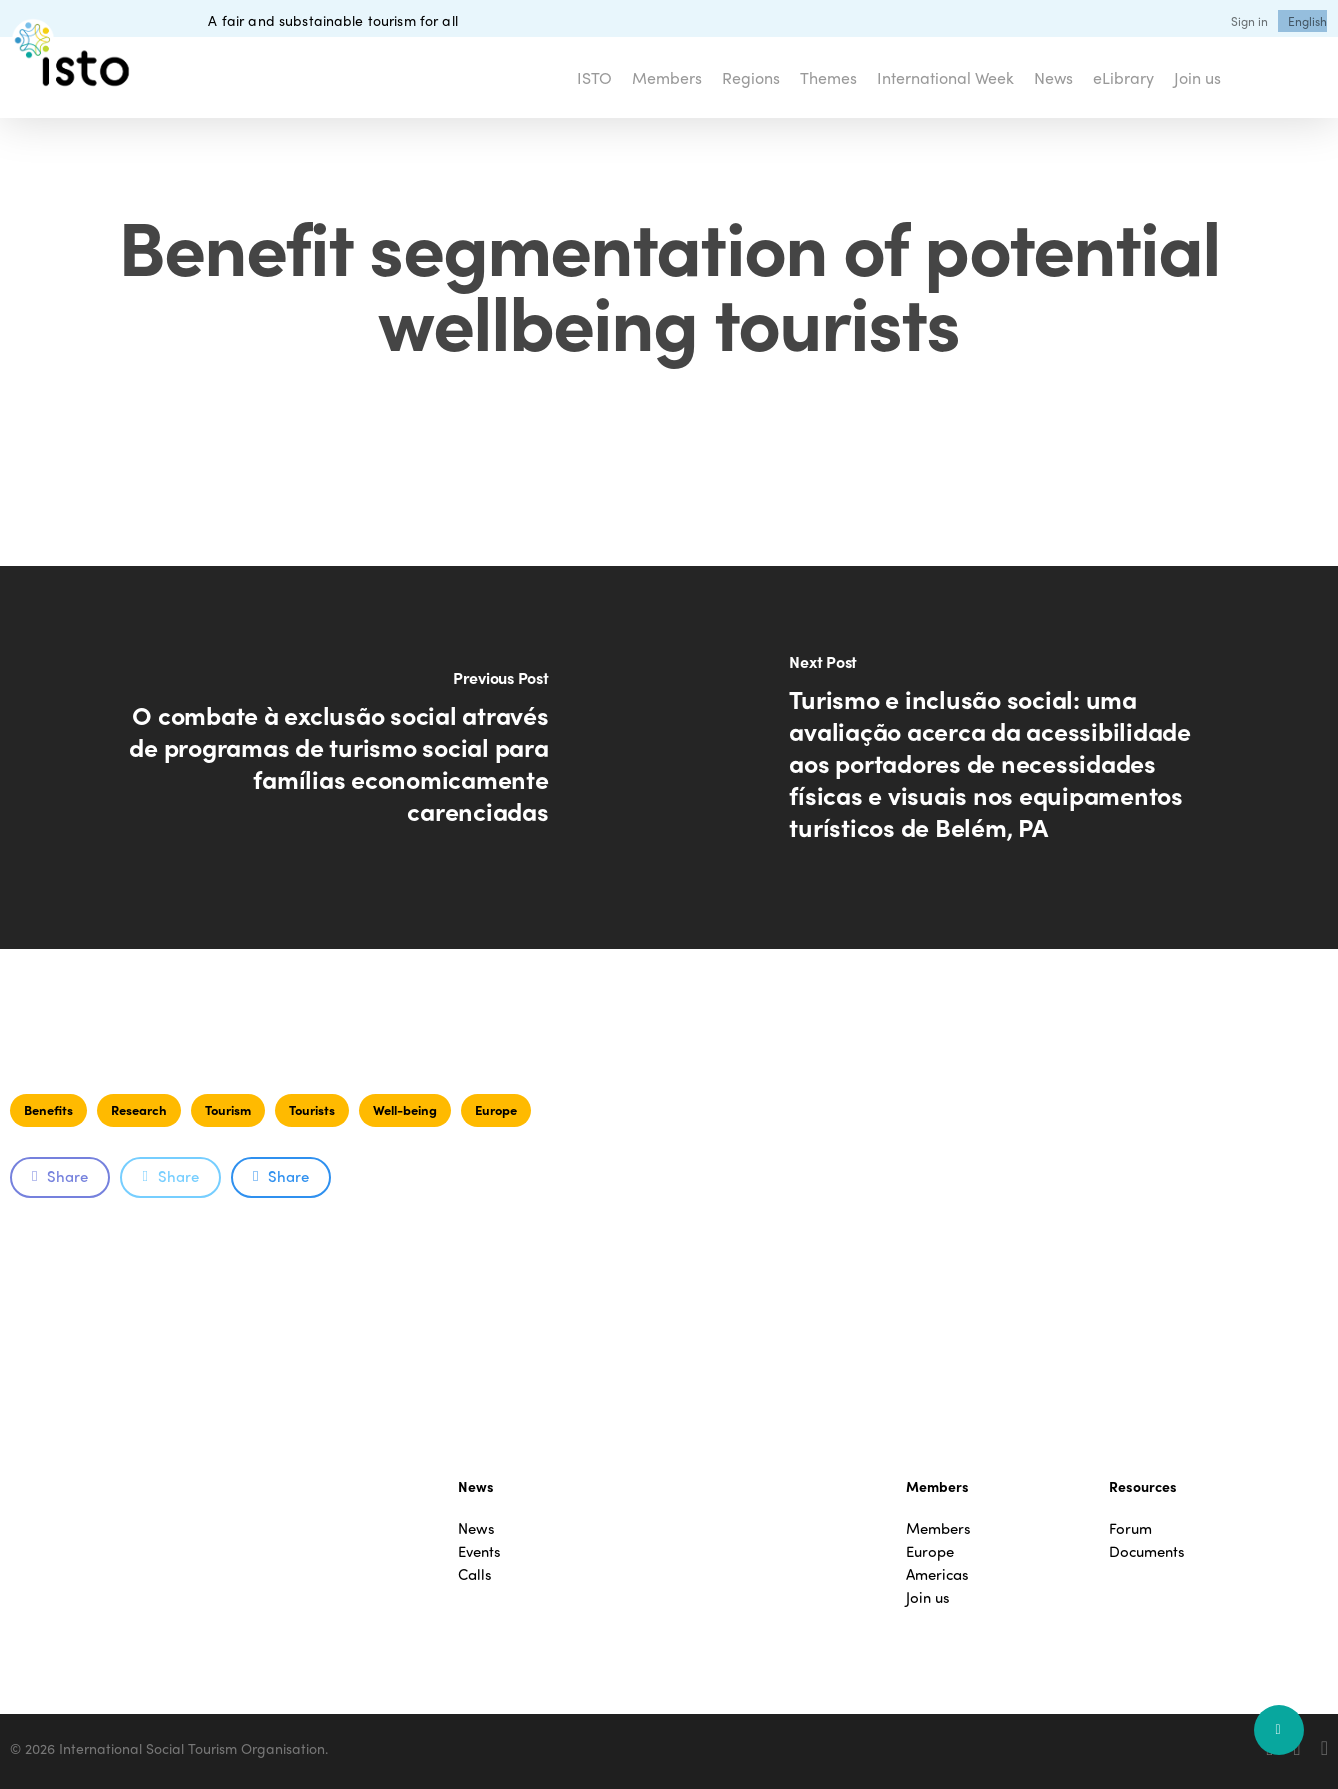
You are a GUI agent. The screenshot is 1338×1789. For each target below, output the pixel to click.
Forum (1130, 1528)
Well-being (405, 1109)
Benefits (48, 1109)
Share (60, 1176)
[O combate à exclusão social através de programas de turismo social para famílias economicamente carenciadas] (334, 757)
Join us (928, 1597)
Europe (496, 1109)
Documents (1147, 1551)
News (476, 1528)
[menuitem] (1307, 21)
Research (139, 1109)
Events (479, 1551)
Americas (937, 1574)
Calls (475, 1574)
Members (938, 1528)
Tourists (312, 1109)
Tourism (228, 1109)
